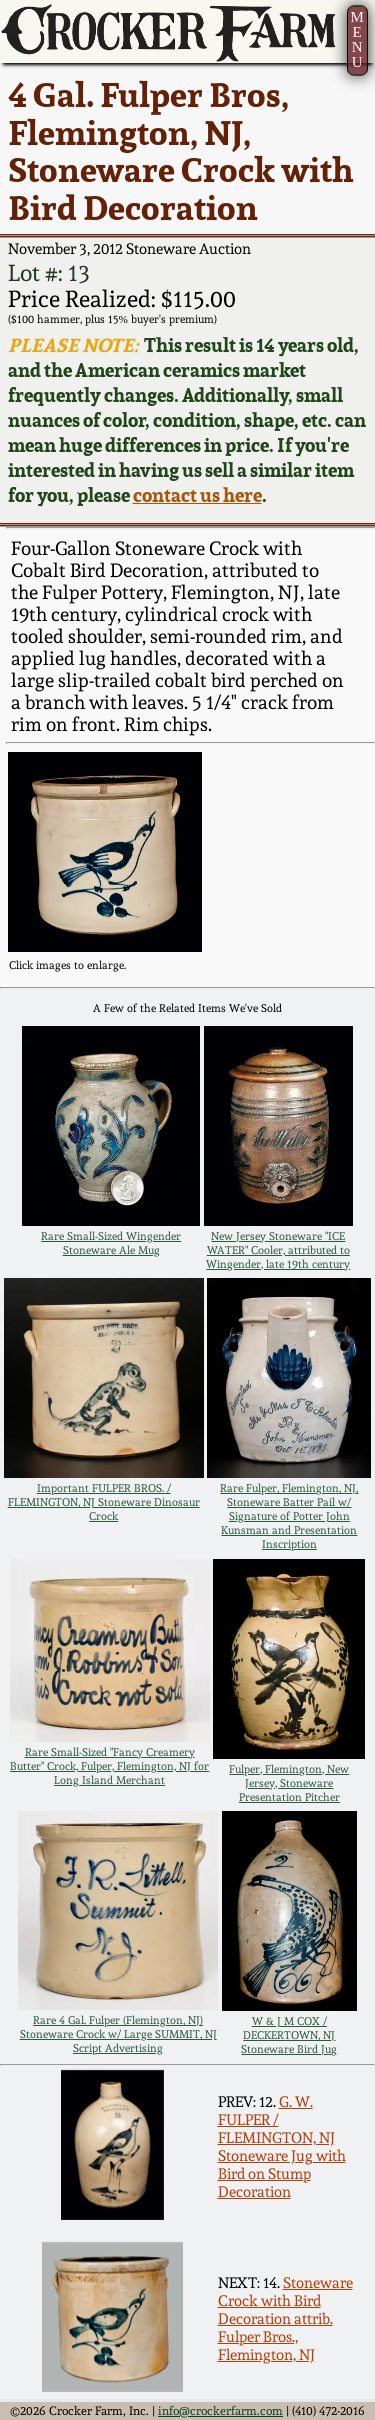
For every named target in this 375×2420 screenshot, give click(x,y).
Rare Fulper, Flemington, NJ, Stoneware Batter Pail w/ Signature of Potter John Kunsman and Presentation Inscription (289, 1516)
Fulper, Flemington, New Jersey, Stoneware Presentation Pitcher (289, 1783)
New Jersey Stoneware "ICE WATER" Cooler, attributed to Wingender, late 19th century (278, 1250)
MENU (356, 39)
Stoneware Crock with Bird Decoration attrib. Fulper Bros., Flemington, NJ (285, 2319)
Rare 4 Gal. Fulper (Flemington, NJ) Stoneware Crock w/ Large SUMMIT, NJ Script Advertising (118, 2034)
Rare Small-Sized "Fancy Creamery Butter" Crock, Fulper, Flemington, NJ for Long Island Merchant (109, 1766)
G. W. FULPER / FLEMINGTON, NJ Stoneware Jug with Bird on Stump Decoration (282, 2147)
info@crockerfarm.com (220, 2411)
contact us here (197, 495)
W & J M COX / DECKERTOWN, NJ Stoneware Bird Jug (289, 2035)
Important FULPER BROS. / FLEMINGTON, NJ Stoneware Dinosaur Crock (104, 1502)
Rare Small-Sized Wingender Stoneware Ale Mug (111, 1243)
